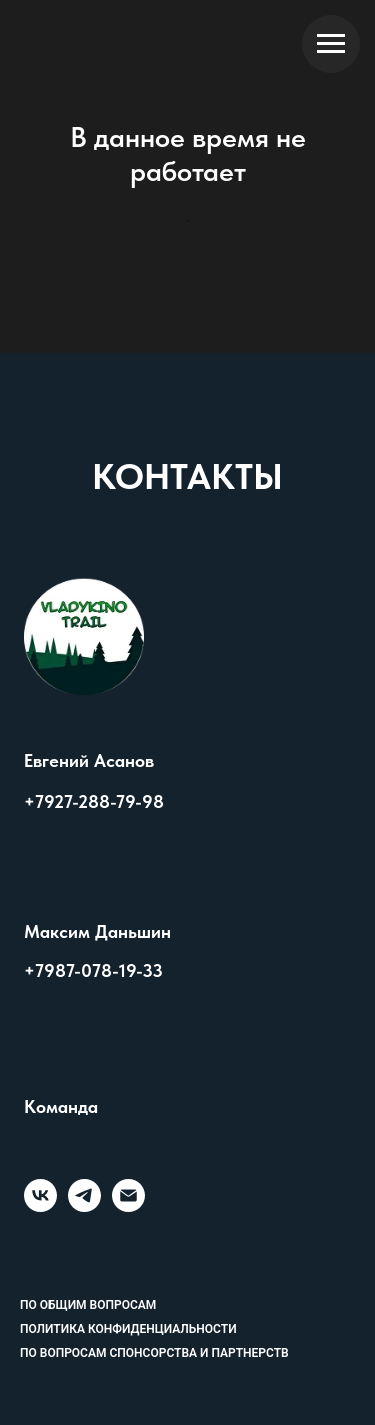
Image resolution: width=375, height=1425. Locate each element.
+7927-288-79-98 (94, 801)
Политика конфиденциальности (128, 1329)
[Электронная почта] (128, 1206)
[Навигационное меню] (331, 44)
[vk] (40, 1206)
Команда (61, 1107)
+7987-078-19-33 (93, 970)
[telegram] (84, 1206)
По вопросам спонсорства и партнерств (154, 1353)
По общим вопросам (88, 1305)
